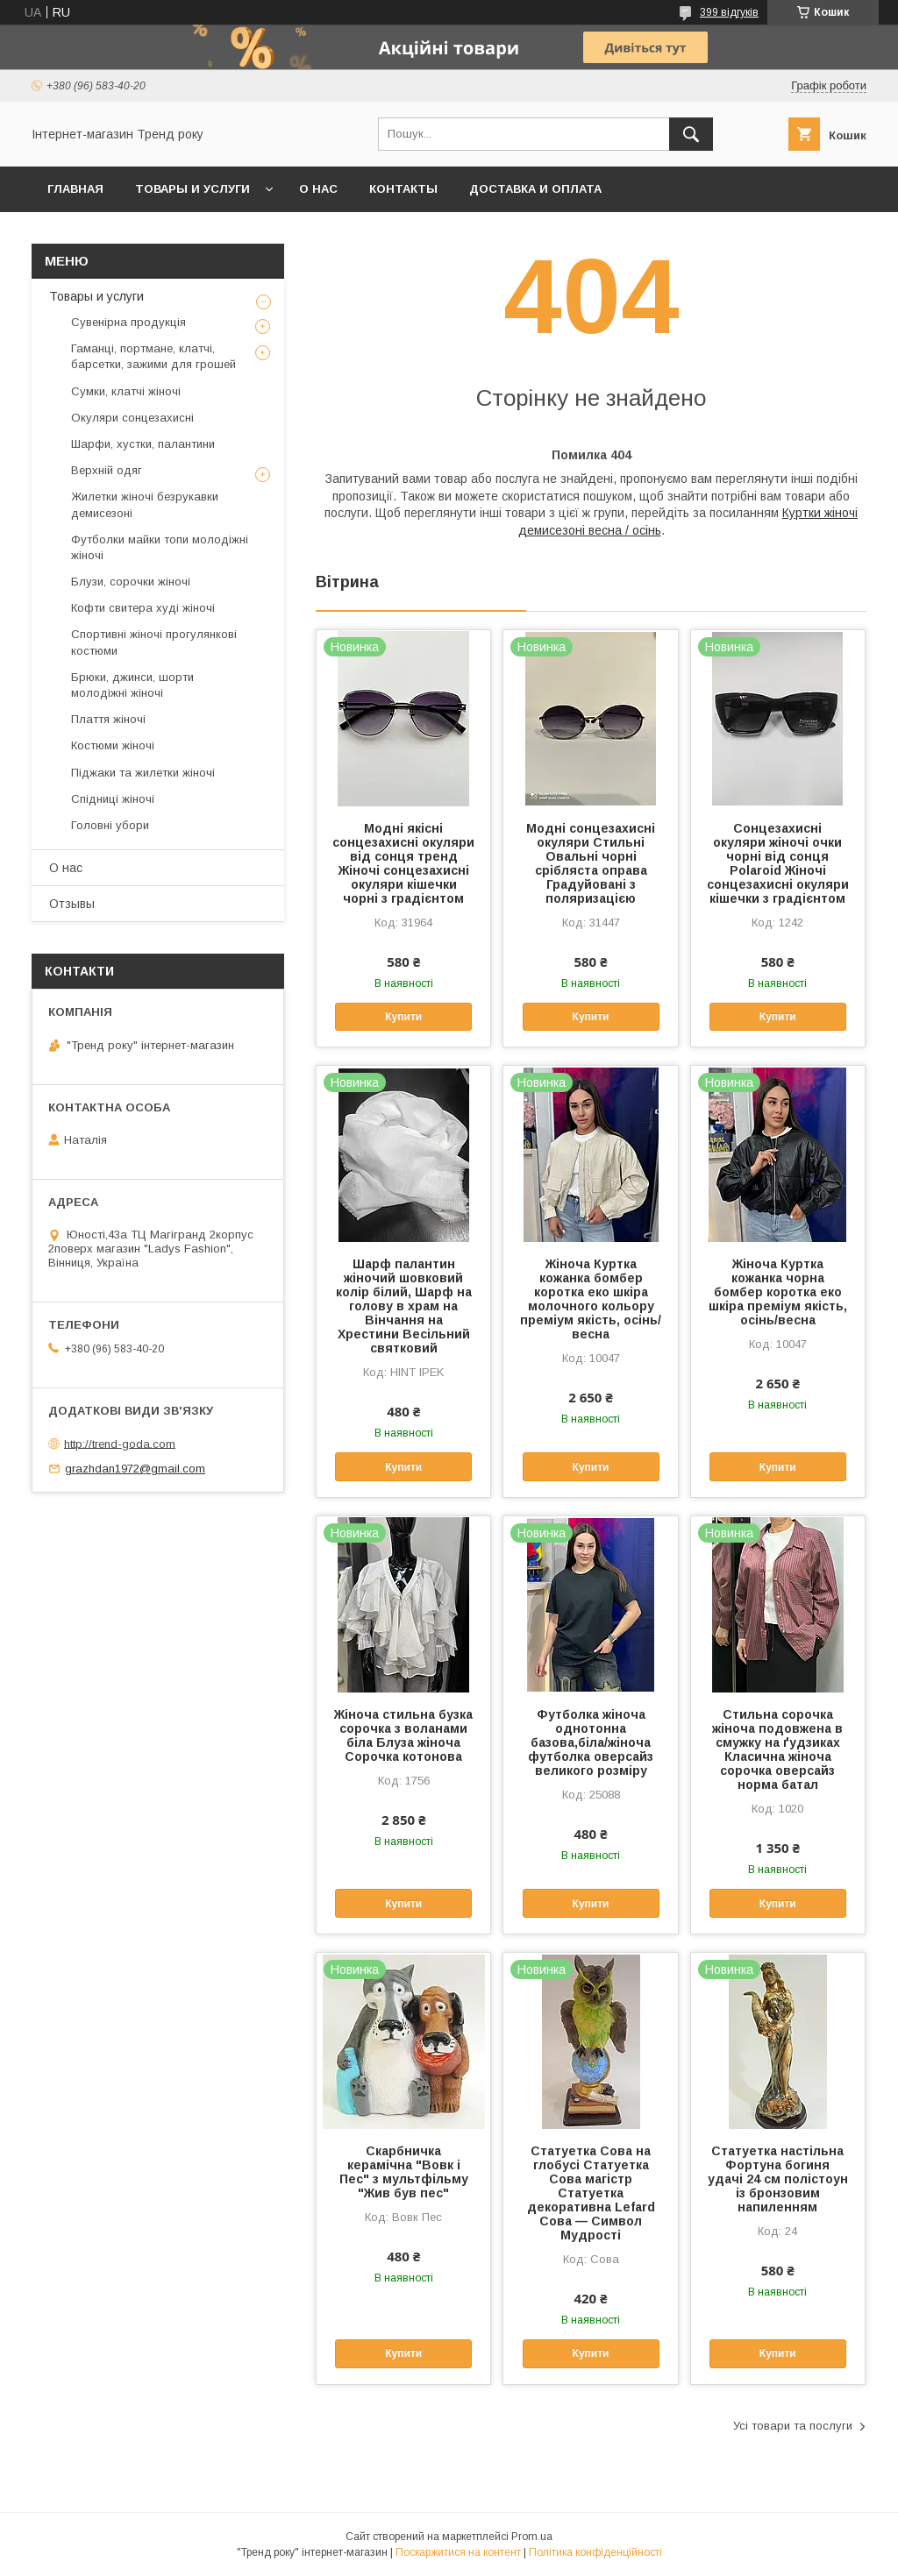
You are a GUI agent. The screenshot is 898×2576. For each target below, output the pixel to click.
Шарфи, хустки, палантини (143, 444)
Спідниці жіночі (112, 798)
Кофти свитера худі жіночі (143, 607)
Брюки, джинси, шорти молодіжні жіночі (132, 685)
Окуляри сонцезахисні (132, 417)
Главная (75, 188)
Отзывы (72, 904)
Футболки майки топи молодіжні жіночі (159, 547)
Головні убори (110, 825)
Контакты (403, 188)
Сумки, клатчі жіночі (126, 391)
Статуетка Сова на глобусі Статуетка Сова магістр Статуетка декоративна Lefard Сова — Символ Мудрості (591, 2193)
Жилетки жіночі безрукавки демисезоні (144, 504)
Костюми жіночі (112, 745)
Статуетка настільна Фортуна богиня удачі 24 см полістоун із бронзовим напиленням (778, 2179)
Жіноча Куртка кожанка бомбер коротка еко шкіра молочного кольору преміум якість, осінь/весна (590, 1299)
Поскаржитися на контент (458, 2552)
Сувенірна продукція (128, 322)
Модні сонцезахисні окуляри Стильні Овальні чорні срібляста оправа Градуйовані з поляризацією (590, 863)
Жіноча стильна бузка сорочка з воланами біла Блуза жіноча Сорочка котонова (403, 1735)
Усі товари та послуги (792, 2425)
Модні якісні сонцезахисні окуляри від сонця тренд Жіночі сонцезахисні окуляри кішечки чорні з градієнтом (403, 863)
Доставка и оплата (535, 188)
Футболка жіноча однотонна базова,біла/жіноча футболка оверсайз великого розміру (590, 1742)
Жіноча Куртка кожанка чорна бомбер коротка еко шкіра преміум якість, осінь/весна (778, 1292)
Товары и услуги (192, 188)
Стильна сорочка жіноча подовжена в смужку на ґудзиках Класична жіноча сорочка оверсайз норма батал (777, 1749)
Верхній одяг (106, 470)
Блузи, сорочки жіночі (130, 581)
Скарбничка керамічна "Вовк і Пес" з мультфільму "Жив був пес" (403, 2172)
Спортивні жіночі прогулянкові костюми (154, 642)
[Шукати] (691, 134)
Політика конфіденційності (595, 2552)
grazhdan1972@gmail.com (135, 1468)
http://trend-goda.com (119, 1443)
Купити (403, 1017)
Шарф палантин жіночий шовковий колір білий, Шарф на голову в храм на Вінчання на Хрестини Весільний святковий (404, 1306)
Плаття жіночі (108, 719)
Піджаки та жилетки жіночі (143, 772)
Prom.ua (531, 2536)
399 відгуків (729, 12)
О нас (318, 188)
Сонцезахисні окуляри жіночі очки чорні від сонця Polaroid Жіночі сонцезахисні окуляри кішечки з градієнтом (778, 863)
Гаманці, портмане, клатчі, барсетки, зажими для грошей (153, 356)
